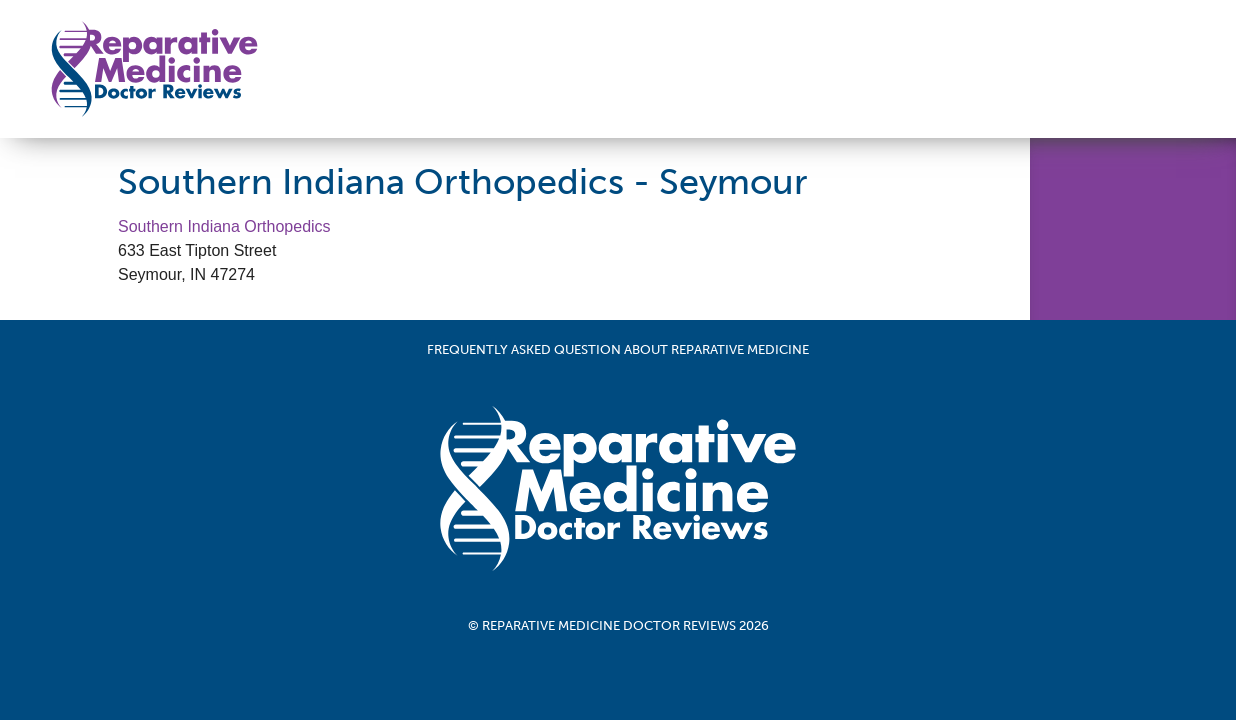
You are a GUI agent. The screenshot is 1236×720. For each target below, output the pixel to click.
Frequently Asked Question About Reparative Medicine (618, 349)
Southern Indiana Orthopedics (224, 226)
